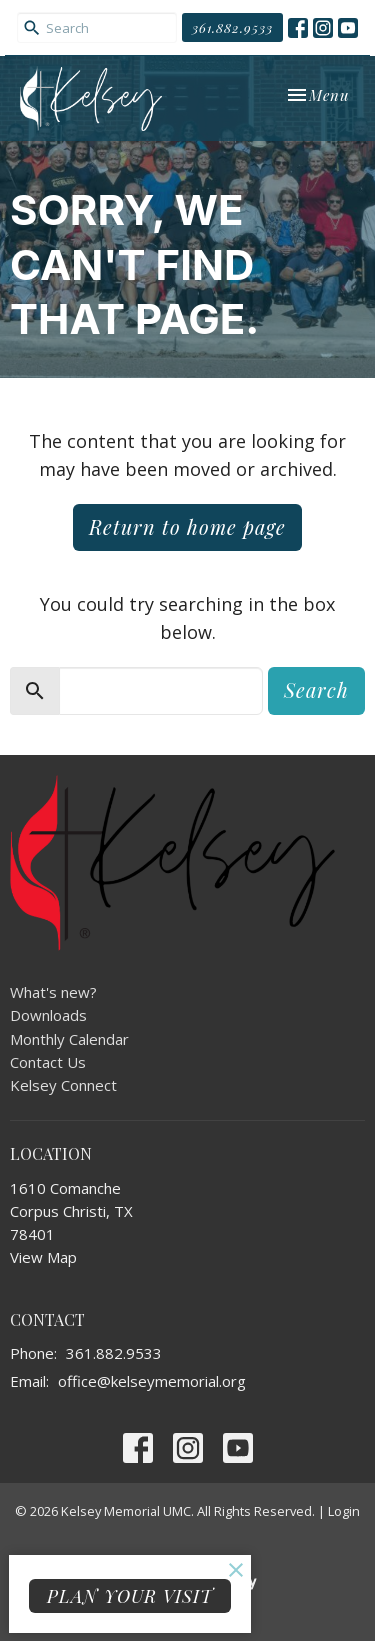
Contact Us (48, 1062)
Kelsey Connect (63, 1085)
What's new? (53, 992)
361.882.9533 (232, 27)
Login (344, 1511)
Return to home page (187, 526)
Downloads (48, 1015)
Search (316, 689)
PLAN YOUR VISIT (130, 1596)
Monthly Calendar (69, 1039)
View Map (43, 1257)
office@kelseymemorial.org (152, 1381)
